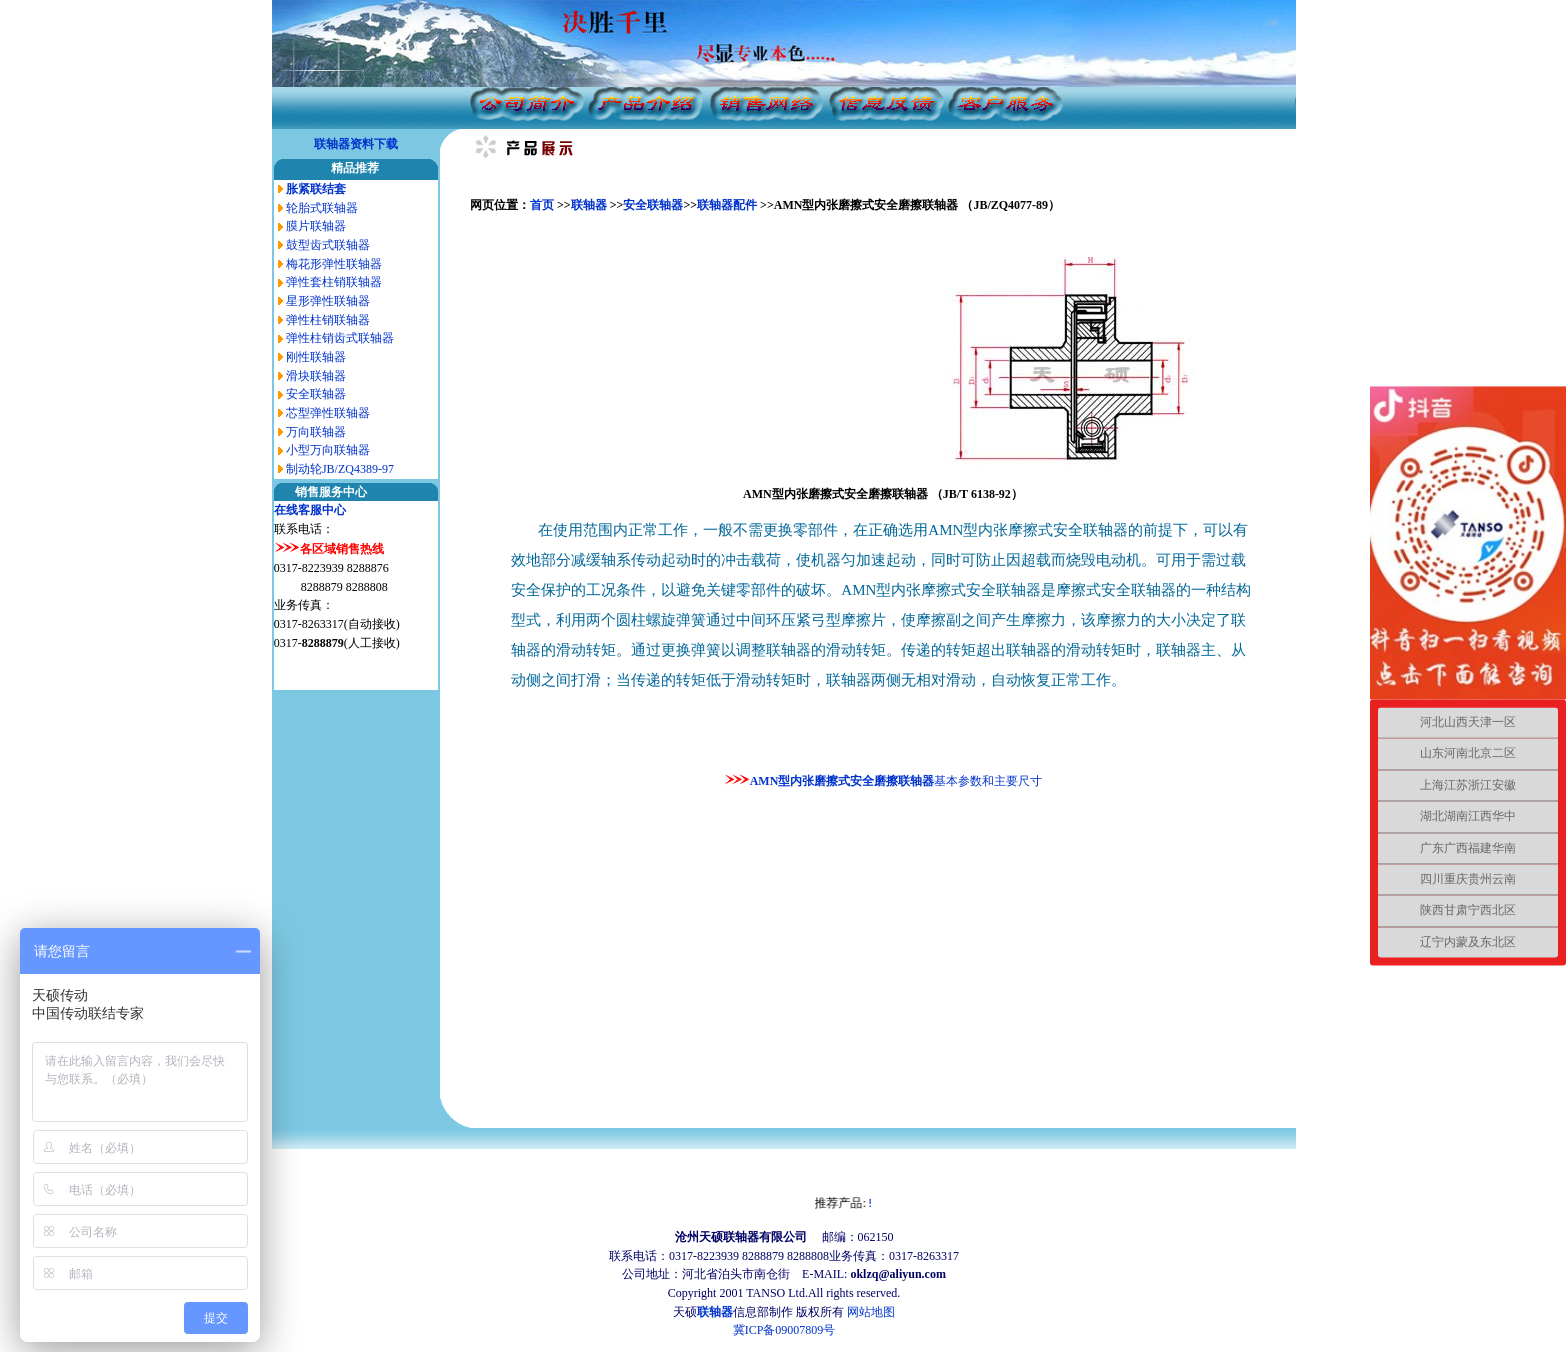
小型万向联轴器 (328, 450)
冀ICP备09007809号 (784, 1330)
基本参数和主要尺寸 (988, 781)
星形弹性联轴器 (328, 301)
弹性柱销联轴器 (328, 320)
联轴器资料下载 (356, 144)
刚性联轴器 (316, 357)
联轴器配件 (727, 205)
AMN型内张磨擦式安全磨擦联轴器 (842, 781)
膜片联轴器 (316, 226)
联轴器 (589, 205)
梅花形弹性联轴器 (334, 264)
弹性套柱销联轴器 (334, 282)
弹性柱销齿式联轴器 (340, 338)
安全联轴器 (316, 394)
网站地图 (871, 1312)
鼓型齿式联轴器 (328, 245)
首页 (543, 205)
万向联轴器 (316, 432)
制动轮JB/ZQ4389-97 (340, 469)
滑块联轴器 (316, 376)
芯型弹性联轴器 (328, 413)
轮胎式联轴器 (322, 208)
